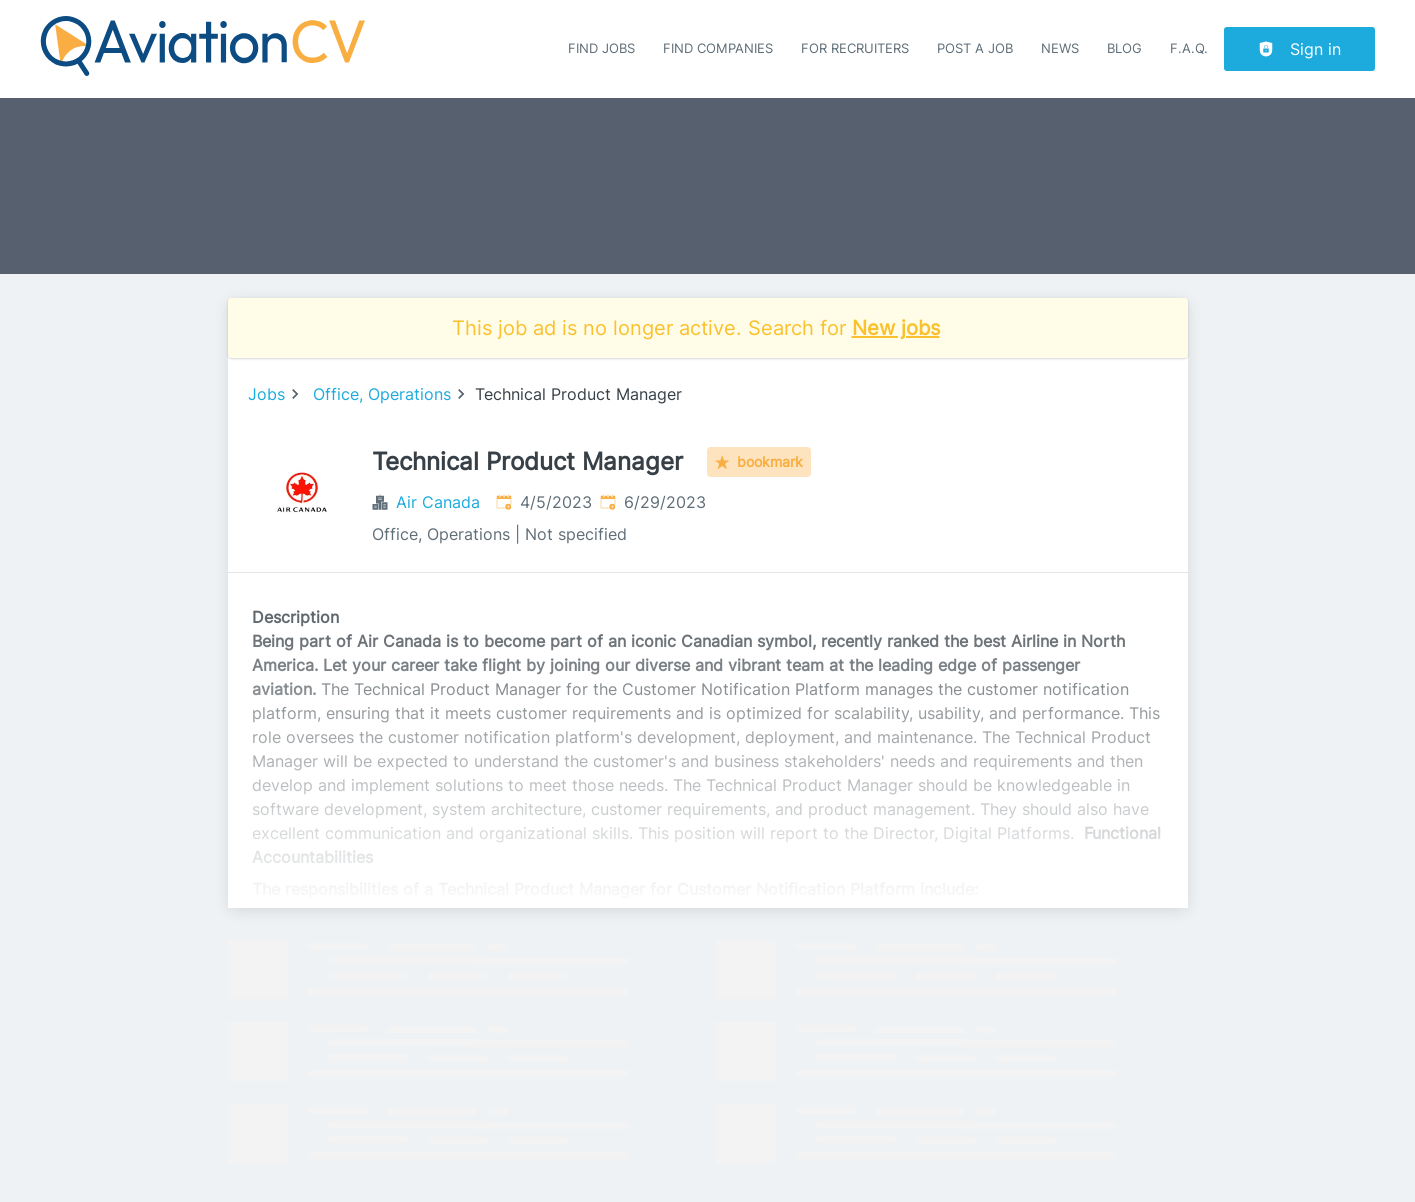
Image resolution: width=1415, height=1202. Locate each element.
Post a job (975, 48)
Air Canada (438, 502)
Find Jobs (601, 48)
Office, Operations (382, 394)
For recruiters (855, 48)
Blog (1124, 48)
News (1060, 48)
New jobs (896, 328)
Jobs (266, 394)
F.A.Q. (1189, 48)
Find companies (718, 48)
